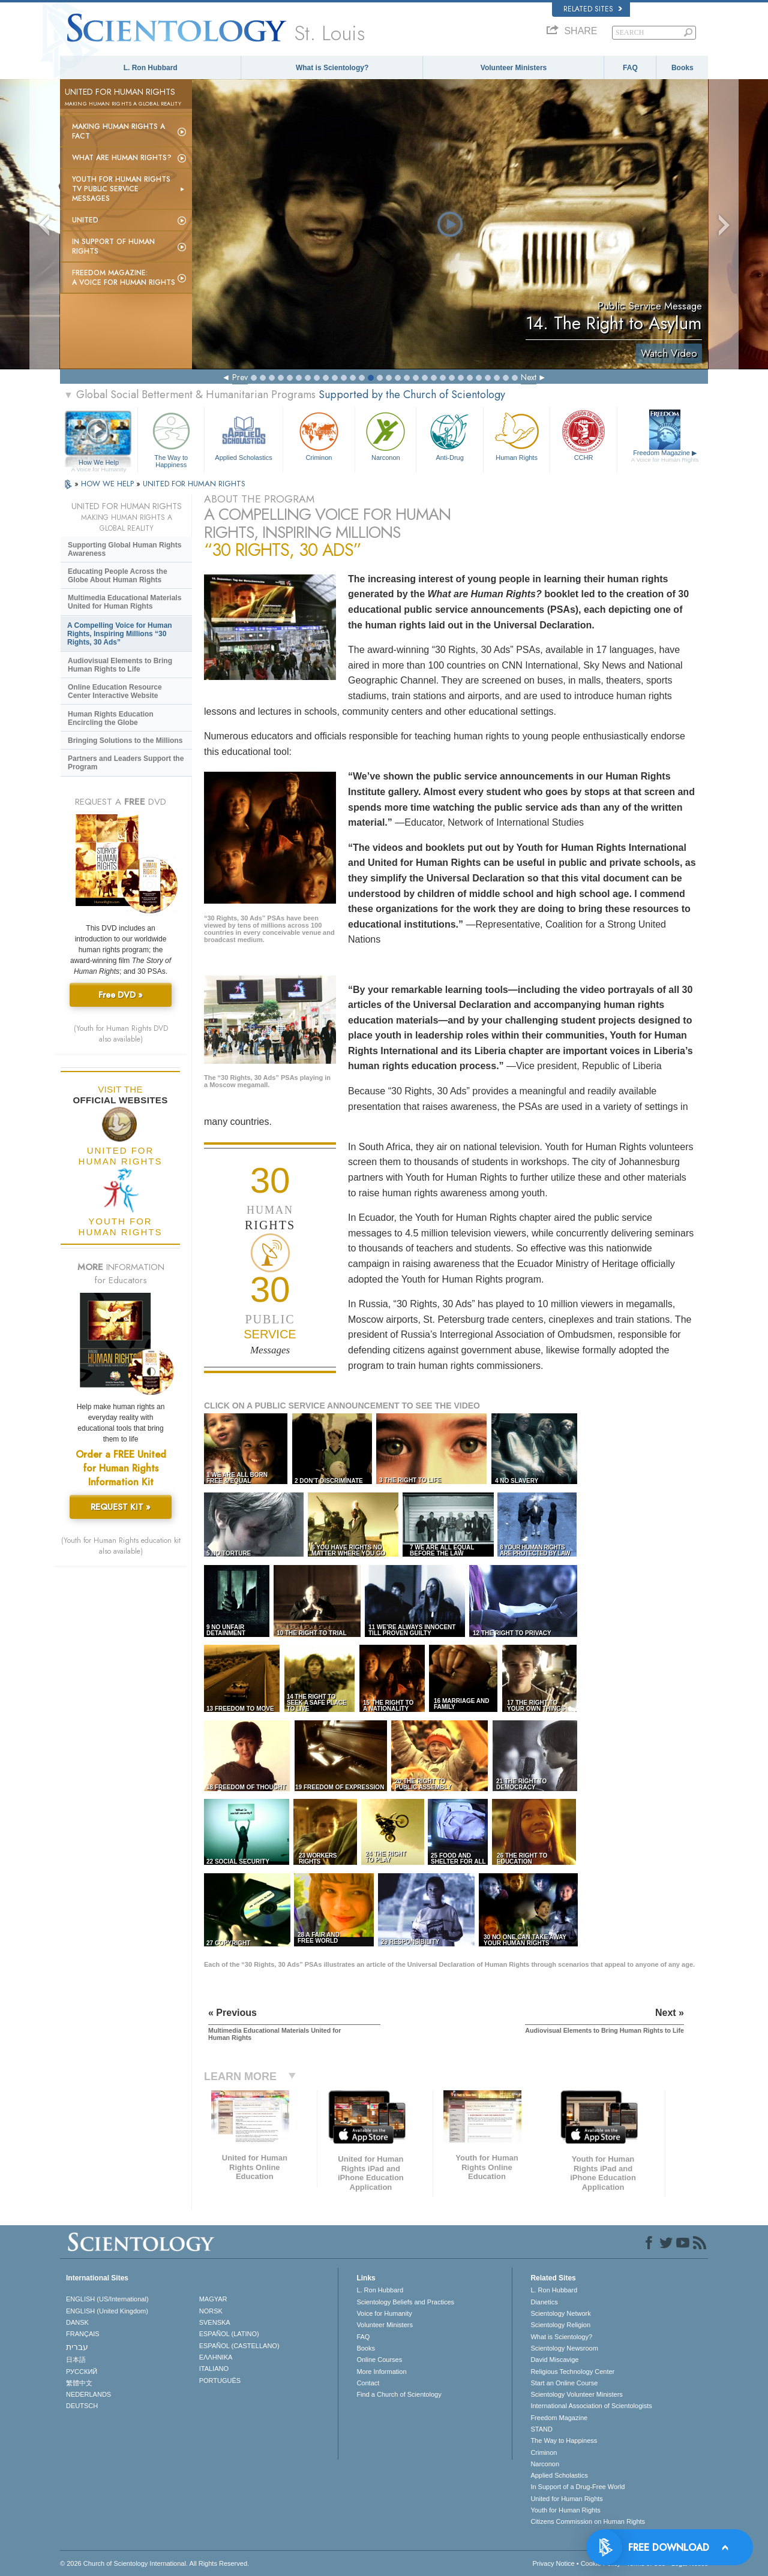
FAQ (630, 68)
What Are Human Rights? (122, 157)
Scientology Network (560, 2313)
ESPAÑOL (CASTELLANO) (239, 2345)
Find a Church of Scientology (398, 2394)
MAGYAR (213, 2299)
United (85, 220)
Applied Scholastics (243, 435)
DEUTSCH (82, 2405)
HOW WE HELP (108, 483)
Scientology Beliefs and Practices (405, 2302)
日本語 (76, 2359)
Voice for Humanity (384, 2313)
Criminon (319, 435)
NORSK (211, 2311)
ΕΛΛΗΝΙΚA (216, 2357)
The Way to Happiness (171, 438)
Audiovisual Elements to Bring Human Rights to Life (120, 665)
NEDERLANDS (88, 2394)
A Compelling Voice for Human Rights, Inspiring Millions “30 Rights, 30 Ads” (119, 633)
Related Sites (592, 9)
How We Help (98, 463)
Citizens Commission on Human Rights (587, 2521)
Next (528, 377)
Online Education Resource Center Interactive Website (115, 691)
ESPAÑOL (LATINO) (229, 2333)
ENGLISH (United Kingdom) (107, 2311)
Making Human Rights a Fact (118, 131)
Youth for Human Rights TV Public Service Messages (121, 189)
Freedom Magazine (665, 456)
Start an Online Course (564, 2383)
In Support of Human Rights (113, 246)
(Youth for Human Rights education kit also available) (121, 1546)
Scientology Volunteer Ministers (576, 2394)
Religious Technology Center (572, 2371)
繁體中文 (79, 2383)
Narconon (385, 435)
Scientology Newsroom (564, 2348)
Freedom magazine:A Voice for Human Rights (123, 277)
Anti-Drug (449, 435)
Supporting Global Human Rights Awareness (124, 549)
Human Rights (517, 435)
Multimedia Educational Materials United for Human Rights (124, 602)
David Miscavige (554, 2359)
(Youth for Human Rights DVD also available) (121, 1034)
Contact (367, 2383)
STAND (541, 2429)
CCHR (583, 435)
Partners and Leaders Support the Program (126, 762)
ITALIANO (214, 2368)
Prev (240, 377)
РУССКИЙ (81, 2371)
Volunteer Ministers (514, 68)
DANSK (77, 2322)
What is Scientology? (332, 68)
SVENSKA (214, 2322)
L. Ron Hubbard (151, 68)
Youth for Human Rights (565, 2510)
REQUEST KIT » (121, 1507)
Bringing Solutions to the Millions (125, 740)
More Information (381, 2371)
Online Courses (379, 2359)
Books (682, 68)
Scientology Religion (560, 2324)
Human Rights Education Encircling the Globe (111, 718)
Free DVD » (120, 995)
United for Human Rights (566, 2498)
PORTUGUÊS (220, 2380)
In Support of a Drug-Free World (577, 2486)
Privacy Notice (553, 2563)
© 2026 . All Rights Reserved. (154, 2563)
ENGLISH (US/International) (107, 2299)
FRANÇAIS (83, 2333)
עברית (77, 2347)
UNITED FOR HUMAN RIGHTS (194, 483)
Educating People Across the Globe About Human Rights (117, 575)
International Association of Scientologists (591, 2405)
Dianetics (543, 2302)
